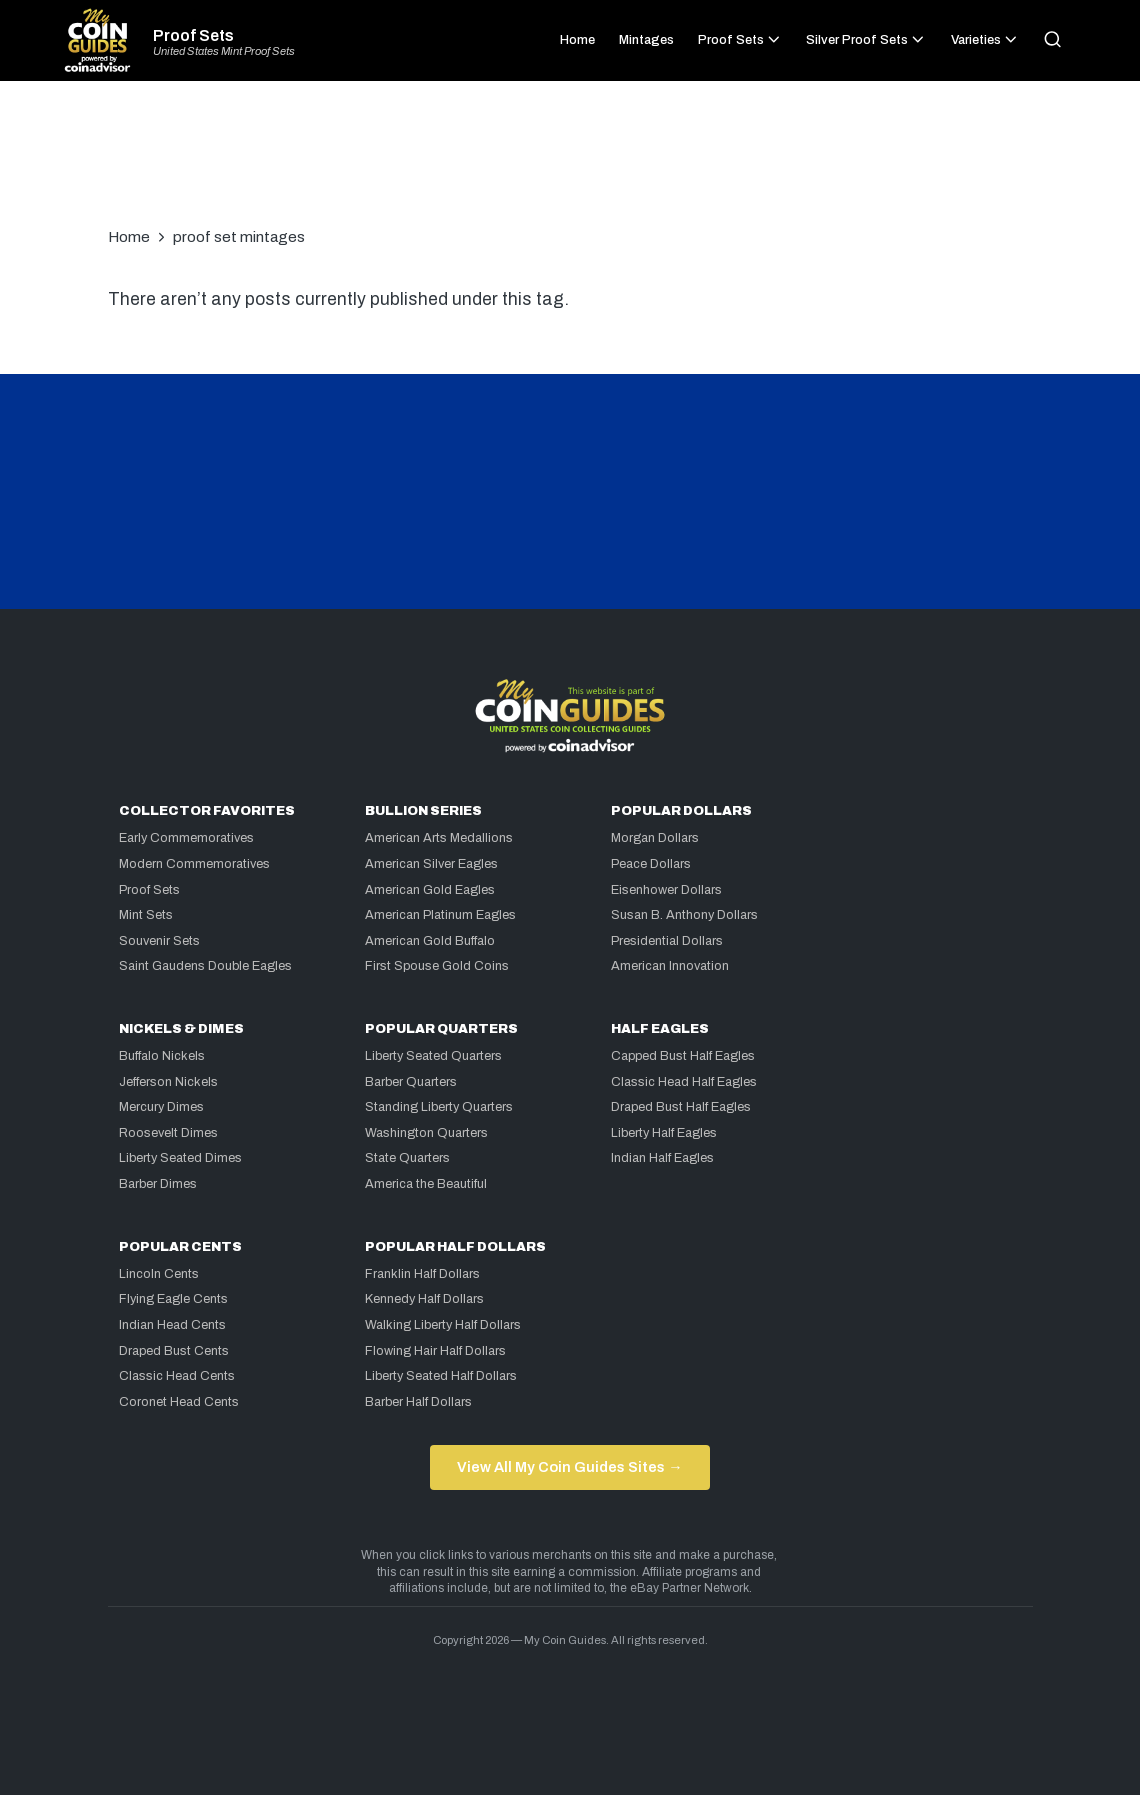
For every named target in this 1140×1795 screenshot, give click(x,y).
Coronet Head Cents (179, 1402)
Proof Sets (193, 36)
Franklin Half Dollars (422, 1274)
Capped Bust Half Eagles (683, 1056)
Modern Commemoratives (194, 864)
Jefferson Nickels (168, 1082)
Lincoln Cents (159, 1274)
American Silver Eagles (431, 864)
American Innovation (670, 966)
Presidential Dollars (667, 941)
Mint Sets (146, 915)
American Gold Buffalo (430, 941)
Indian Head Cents (172, 1325)
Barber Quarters (411, 1082)
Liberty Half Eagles (664, 1133)
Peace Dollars (651, 864)
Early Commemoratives (186, 838)
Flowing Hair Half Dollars (435, 1351)
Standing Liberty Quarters (439, 1107)
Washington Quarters (426, 1133)
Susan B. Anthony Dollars (684, 915)
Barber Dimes (158, 1184)
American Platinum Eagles (440, 915)
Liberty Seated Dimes (180, 1158)
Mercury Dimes (161, 1107)
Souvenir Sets (159, 941)
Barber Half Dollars (418, 1402)
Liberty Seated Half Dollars (441, 1376)
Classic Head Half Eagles (684, 1082)
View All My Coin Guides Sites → (569, 1467)
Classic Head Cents (177, 1376)
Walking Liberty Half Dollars (443, 1325)
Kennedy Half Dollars (424, 1299)
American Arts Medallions (439, 838)
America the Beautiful (426, 1184)
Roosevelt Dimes (168, 1133)
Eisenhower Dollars (666, 890)
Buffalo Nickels (162, 1056)
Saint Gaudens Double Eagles (205, 966)
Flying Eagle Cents (173, 1299)
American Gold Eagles (430, 890)
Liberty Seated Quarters (433, 1056)
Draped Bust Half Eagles (681, 1107)
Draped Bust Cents (174, 1351)
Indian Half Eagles (662, 1158)
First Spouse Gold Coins (437, 966)
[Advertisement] (570, 164)
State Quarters (407, 1158)
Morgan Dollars (655, 838)
